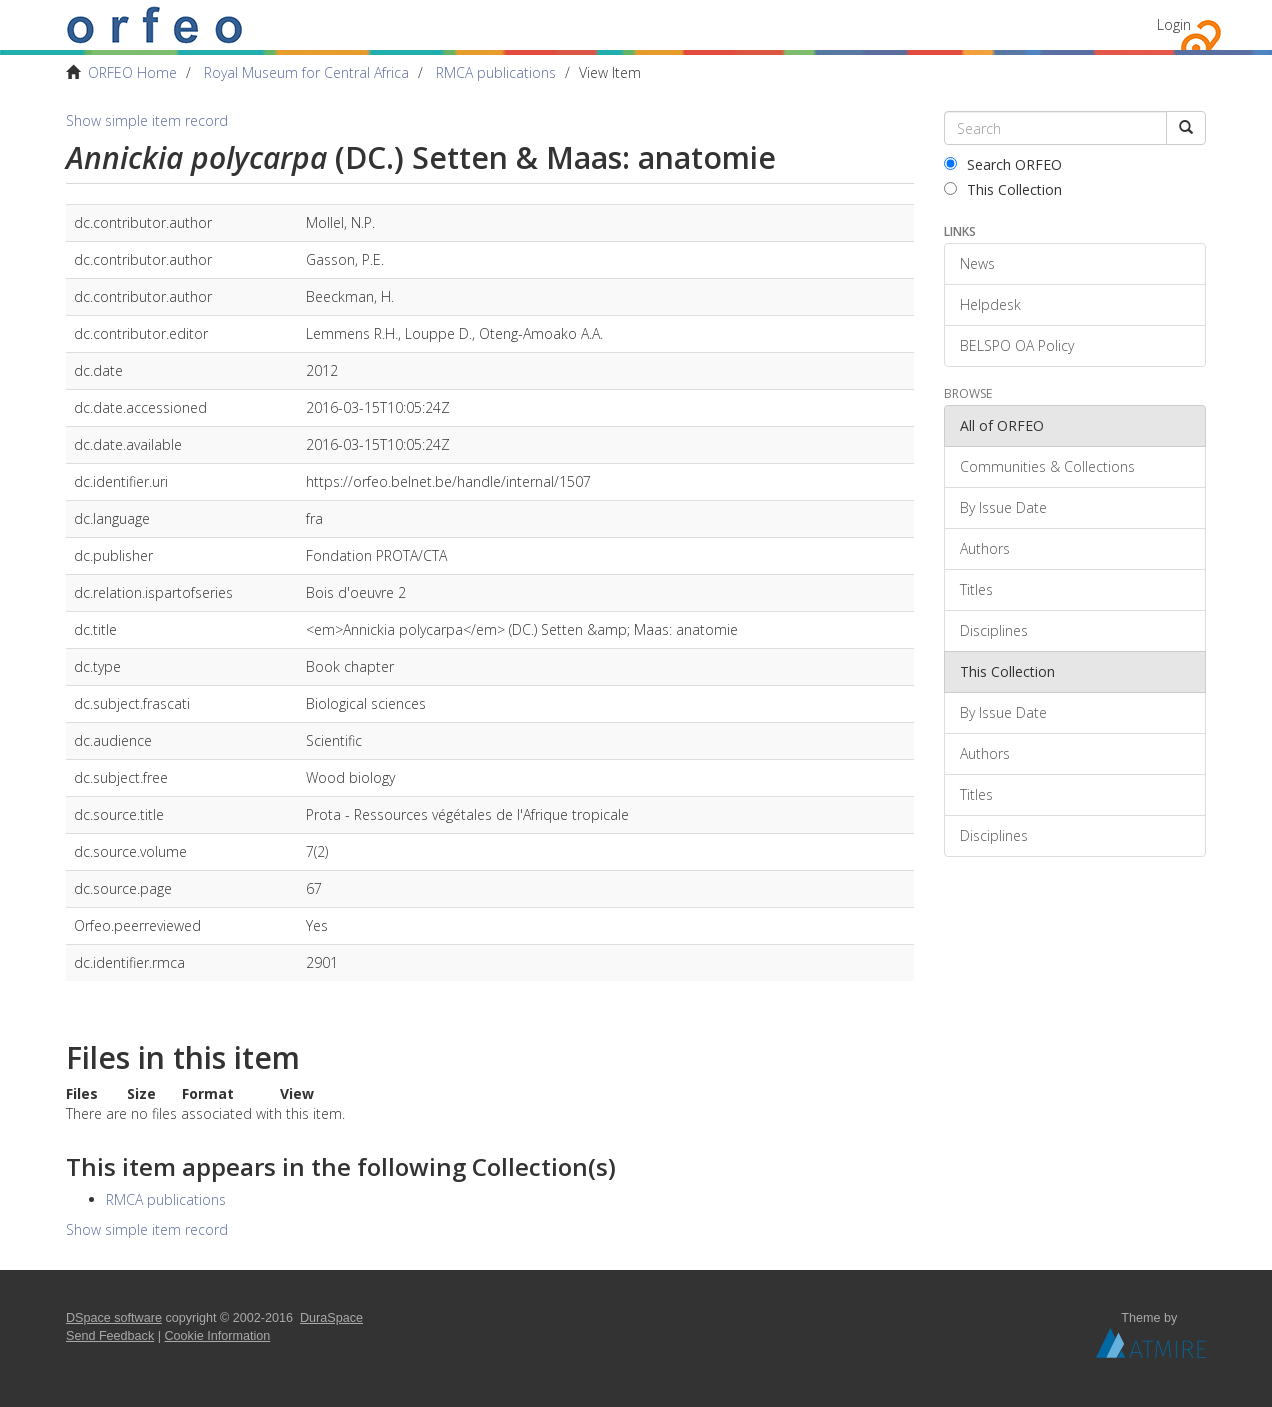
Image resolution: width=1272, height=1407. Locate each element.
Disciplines (994, 630)
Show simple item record (147, 120)
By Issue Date (1003, 507)
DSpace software (114, 1318)
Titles (976, 589)
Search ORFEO (1003, 164)
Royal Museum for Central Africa (306, 72)
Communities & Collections (1047, 466)
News (977, 263)
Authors (985, 548)
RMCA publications (496, 72)
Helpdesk (990, 304)
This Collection (1003, 189)
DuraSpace (331, 1318)
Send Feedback (110, 1336)
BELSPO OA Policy (1017, 345)
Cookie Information (218, 1336)
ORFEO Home (132, 72)
